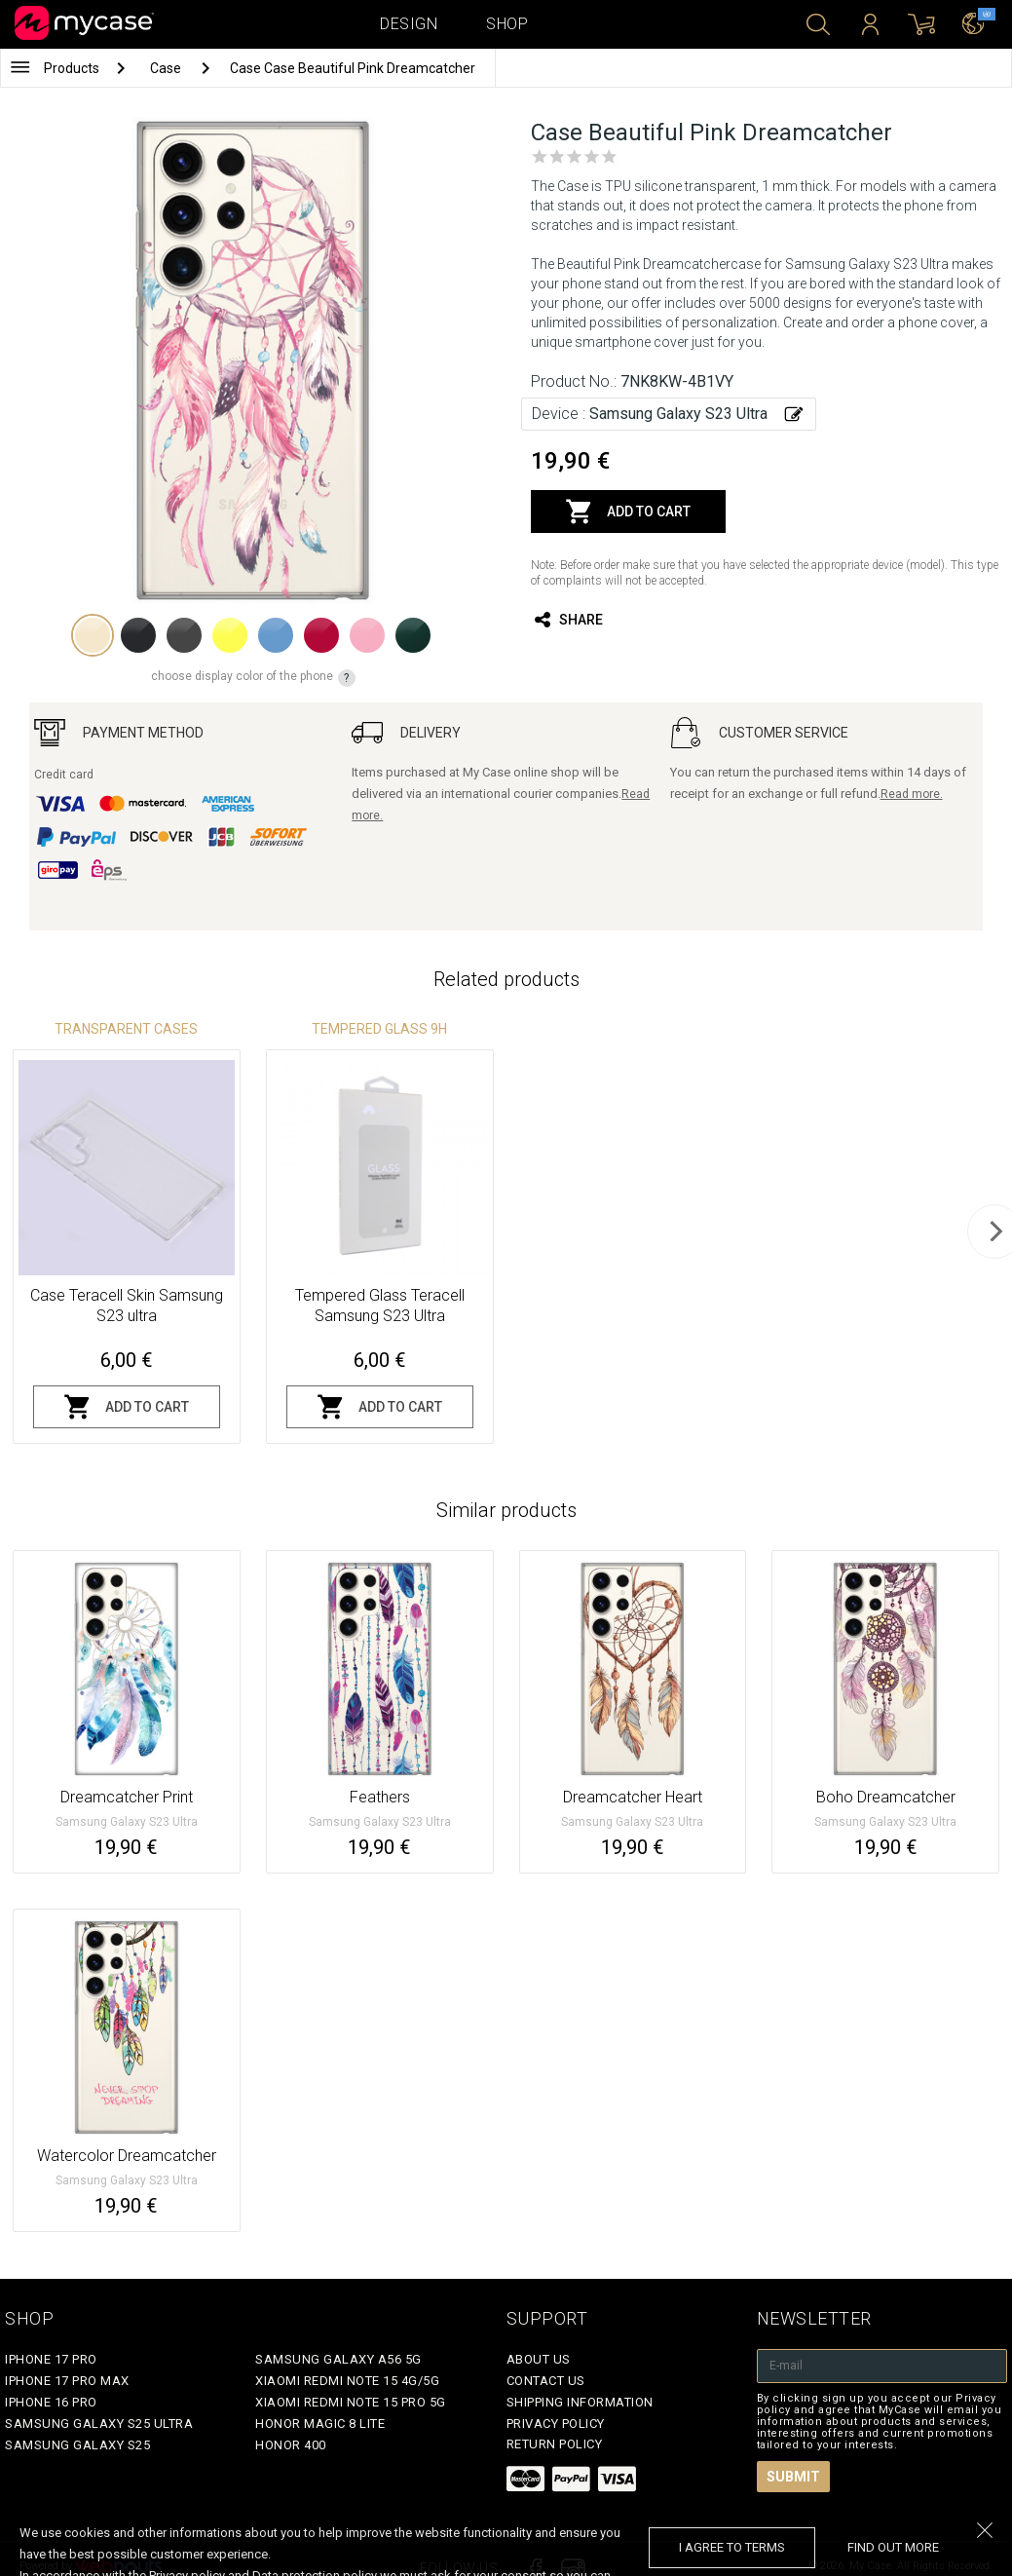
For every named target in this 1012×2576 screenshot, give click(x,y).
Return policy (554, 2444)
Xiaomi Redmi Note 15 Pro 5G (350, 2402)
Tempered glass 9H (379, 1029)
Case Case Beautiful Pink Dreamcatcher (352, 68)
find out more (893, 2547)
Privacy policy (555, 2423)
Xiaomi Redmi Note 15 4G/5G (347, 2380)
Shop (507, 24)
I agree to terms (732, 2547)
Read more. (912, 794)
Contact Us (545, 2380)
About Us (538, 2359)
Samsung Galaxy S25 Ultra (99, 2423)
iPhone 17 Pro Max (67, 2380)
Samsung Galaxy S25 (77, 2445)
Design (408, 24)
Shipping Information (580, 2402)
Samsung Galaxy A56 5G (338, 2359)
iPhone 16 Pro (51, 2402)
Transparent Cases (126, 1029)
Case (167, 68)
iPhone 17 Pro (51, 2359)
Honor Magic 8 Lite (320, 2423)
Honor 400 (290, 2445)
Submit (793, 2476)
